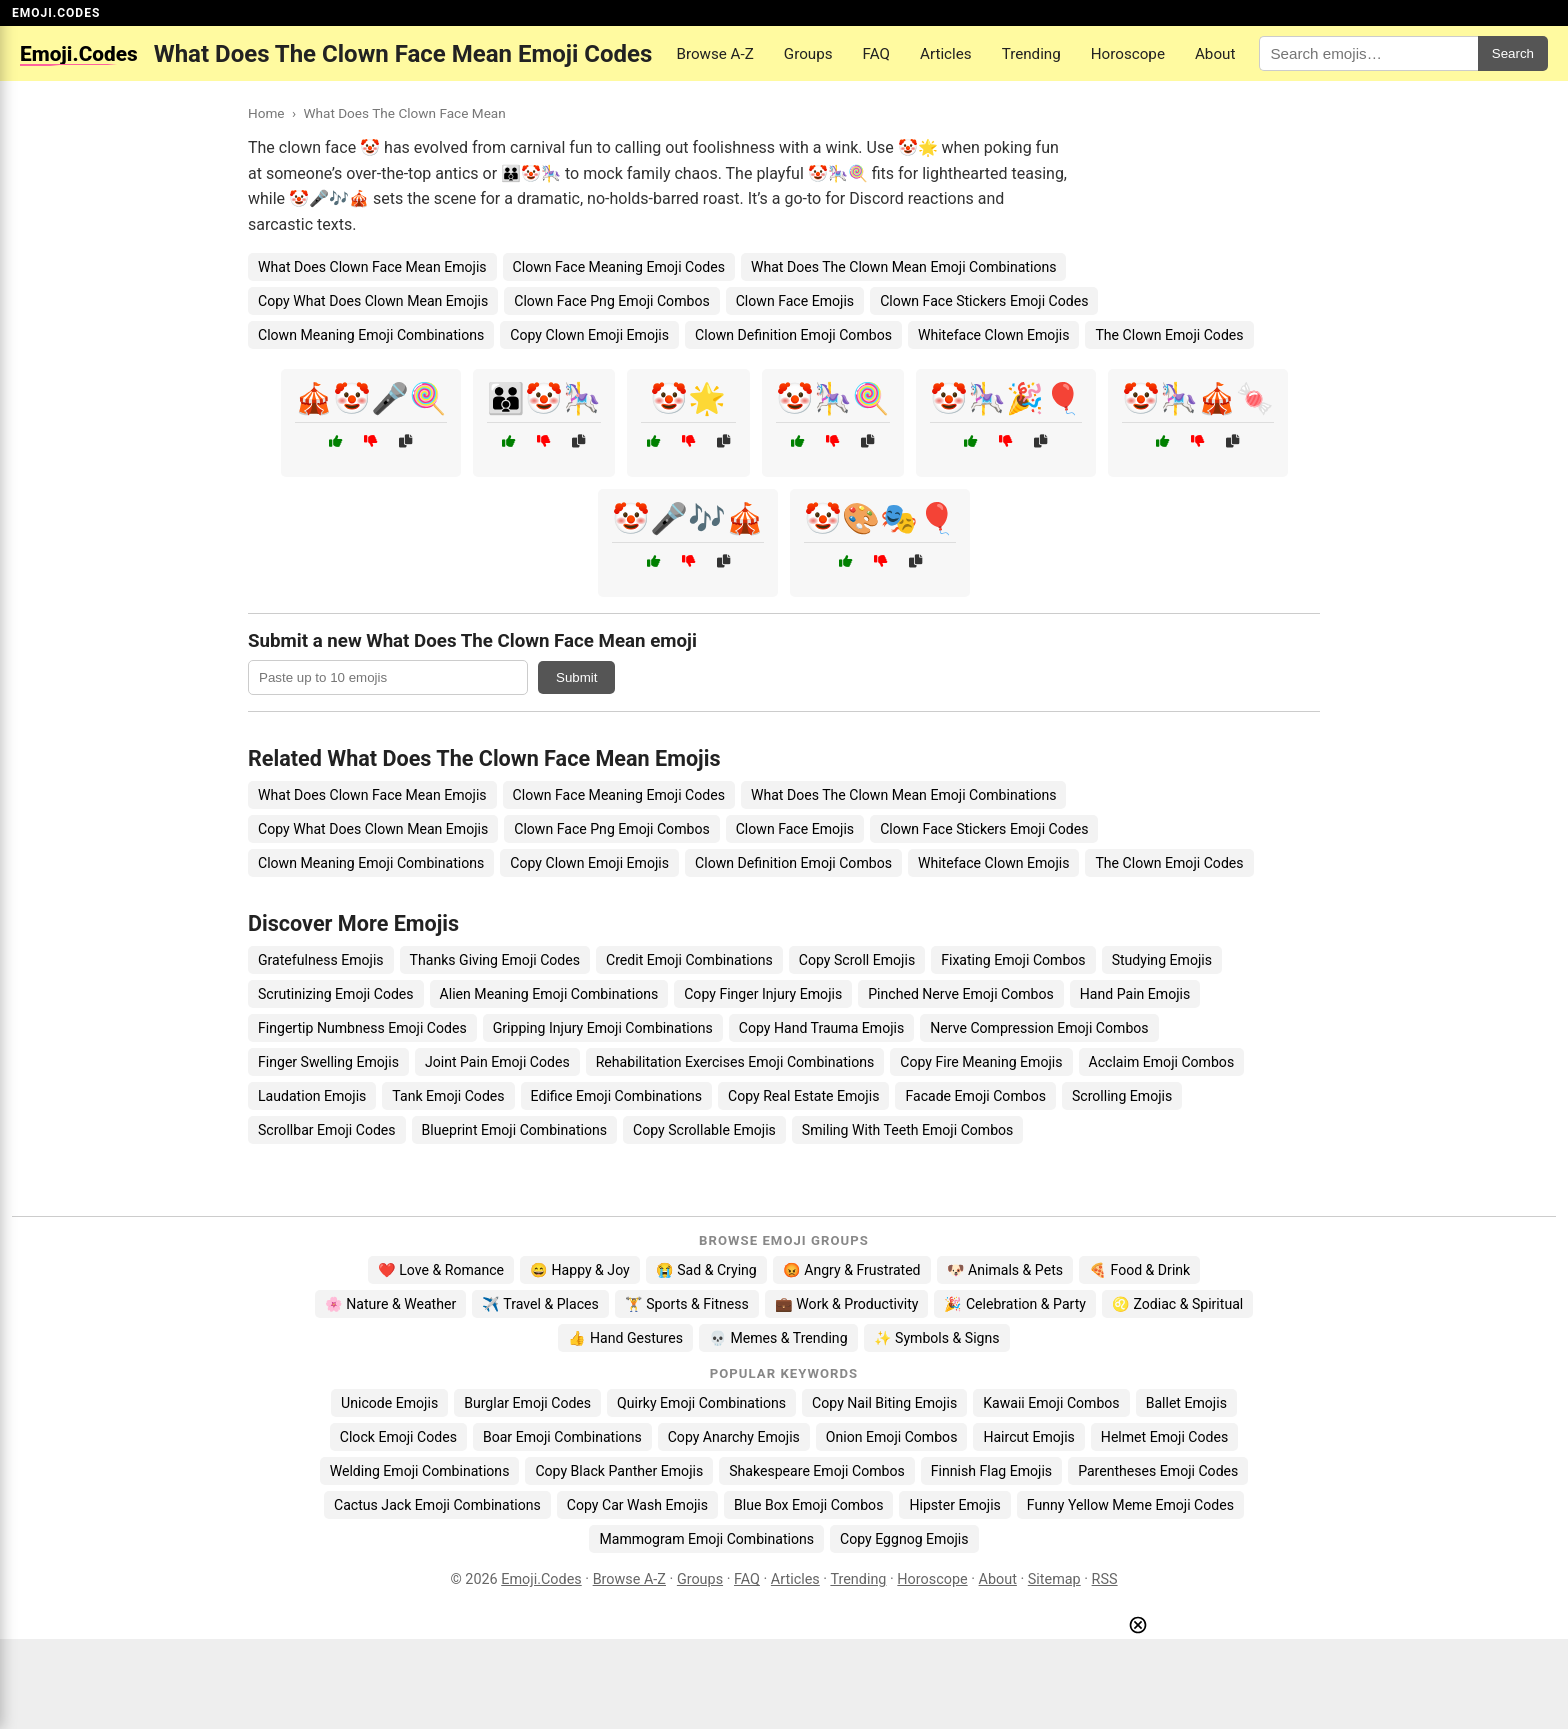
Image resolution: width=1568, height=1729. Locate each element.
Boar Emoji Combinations (562, 1437)
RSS (1105, 1579)
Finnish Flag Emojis (991, 1471)
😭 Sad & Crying (706, 1270)
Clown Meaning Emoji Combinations (371, 335)
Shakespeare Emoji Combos (817, 1471)
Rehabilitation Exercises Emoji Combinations (735, 1062)
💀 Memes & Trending (778, 1338)
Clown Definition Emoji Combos (793, 335)
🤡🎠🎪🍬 (1198, 398)
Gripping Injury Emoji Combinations (603, 1028)
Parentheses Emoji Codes (1158, 1471)
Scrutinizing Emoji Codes (336, 994)
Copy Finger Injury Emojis (763, 994)
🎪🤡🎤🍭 (371, 398)
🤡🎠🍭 (833, 398)
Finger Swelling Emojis (328, 1062)
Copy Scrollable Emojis (704, 1130)
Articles (946, 54)
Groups (808, 54)
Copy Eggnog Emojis (904, 1539)
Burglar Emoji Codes (527, 1403)
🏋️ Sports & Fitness (687, 1304)
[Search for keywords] (1368, 53)
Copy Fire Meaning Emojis (981, 1062)
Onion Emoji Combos (892, 1437)
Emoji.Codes (541, 1579)
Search (1513, 53)
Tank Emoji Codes (448, 1096)
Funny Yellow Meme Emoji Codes (1130, 1505)
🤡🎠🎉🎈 (1006, 398)
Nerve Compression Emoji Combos (1039, 1028)
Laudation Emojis (312, 1096)
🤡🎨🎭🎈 (880, 518)
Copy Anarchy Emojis (734, 1437)
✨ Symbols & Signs (937, 1338)
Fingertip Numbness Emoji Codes (362, 1028)
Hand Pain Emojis (1135, 994)
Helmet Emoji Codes (1164, 1437)
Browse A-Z (714, 54)
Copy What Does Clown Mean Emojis (373, 301)
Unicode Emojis (389, 1403)
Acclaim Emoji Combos (1162, 1062)
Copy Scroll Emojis (857, 960)
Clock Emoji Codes (398, 1437)
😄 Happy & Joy (580, 1270)
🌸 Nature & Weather (390, 1304)
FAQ (876, 54)
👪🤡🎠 (544, 398)
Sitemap (1054, 1579)
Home (266, 113)
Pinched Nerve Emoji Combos (961, 994)
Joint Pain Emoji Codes (497, 1062)
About (1215, 54)
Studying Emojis (1162, 960)
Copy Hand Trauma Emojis (822, 1028)
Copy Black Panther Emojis (619, 1471)
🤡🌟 (688, 398)
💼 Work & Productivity (847, 1304)
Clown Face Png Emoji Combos (611, 301)
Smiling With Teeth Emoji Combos (908, 1130)
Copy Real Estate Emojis (803, 1096)
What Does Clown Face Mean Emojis (372, 267)
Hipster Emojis (954, 1505)
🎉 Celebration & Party (1015, 1304)
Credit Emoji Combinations (689, 960)
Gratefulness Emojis (321, 960)
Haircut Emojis (1028, 1437)
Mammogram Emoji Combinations (706, 1539)
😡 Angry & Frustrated (852, 1270)
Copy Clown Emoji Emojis (589, 335)
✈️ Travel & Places (540, 1304)
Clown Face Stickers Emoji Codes (984, 301)
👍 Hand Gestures (625, 1338)
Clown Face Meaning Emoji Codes (619, 267)
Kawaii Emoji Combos (1051, 1403)
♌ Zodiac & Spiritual (1177, 1304)
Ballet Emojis (1186, 1403)
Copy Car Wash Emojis (637, 1505)
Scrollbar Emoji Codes (327, 1130)
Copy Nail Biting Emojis (884, 1403)
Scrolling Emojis (1122, 1096)
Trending (1031, 54)
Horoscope (1128, 54)
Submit (576, 677)
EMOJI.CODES (56, 13)
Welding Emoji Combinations (420, 1471)
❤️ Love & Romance (441, 1270)
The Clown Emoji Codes (1169, 335)
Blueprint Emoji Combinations (514, 1130)
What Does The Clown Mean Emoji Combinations (904, 267)
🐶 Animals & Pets (1005, 1270)
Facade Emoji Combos (975, 1096)
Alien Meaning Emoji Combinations (549, 994)
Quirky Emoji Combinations (701, 1403)
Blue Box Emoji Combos (808, 1505)
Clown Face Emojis (795, 301)
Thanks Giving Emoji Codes (495, 960)
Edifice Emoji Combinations (616, 1096)
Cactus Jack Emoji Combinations (437, 1505)
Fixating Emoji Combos (1013, 960)
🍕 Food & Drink (1139, 1270)
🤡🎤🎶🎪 (688, 518)
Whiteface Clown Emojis (994, 335)
